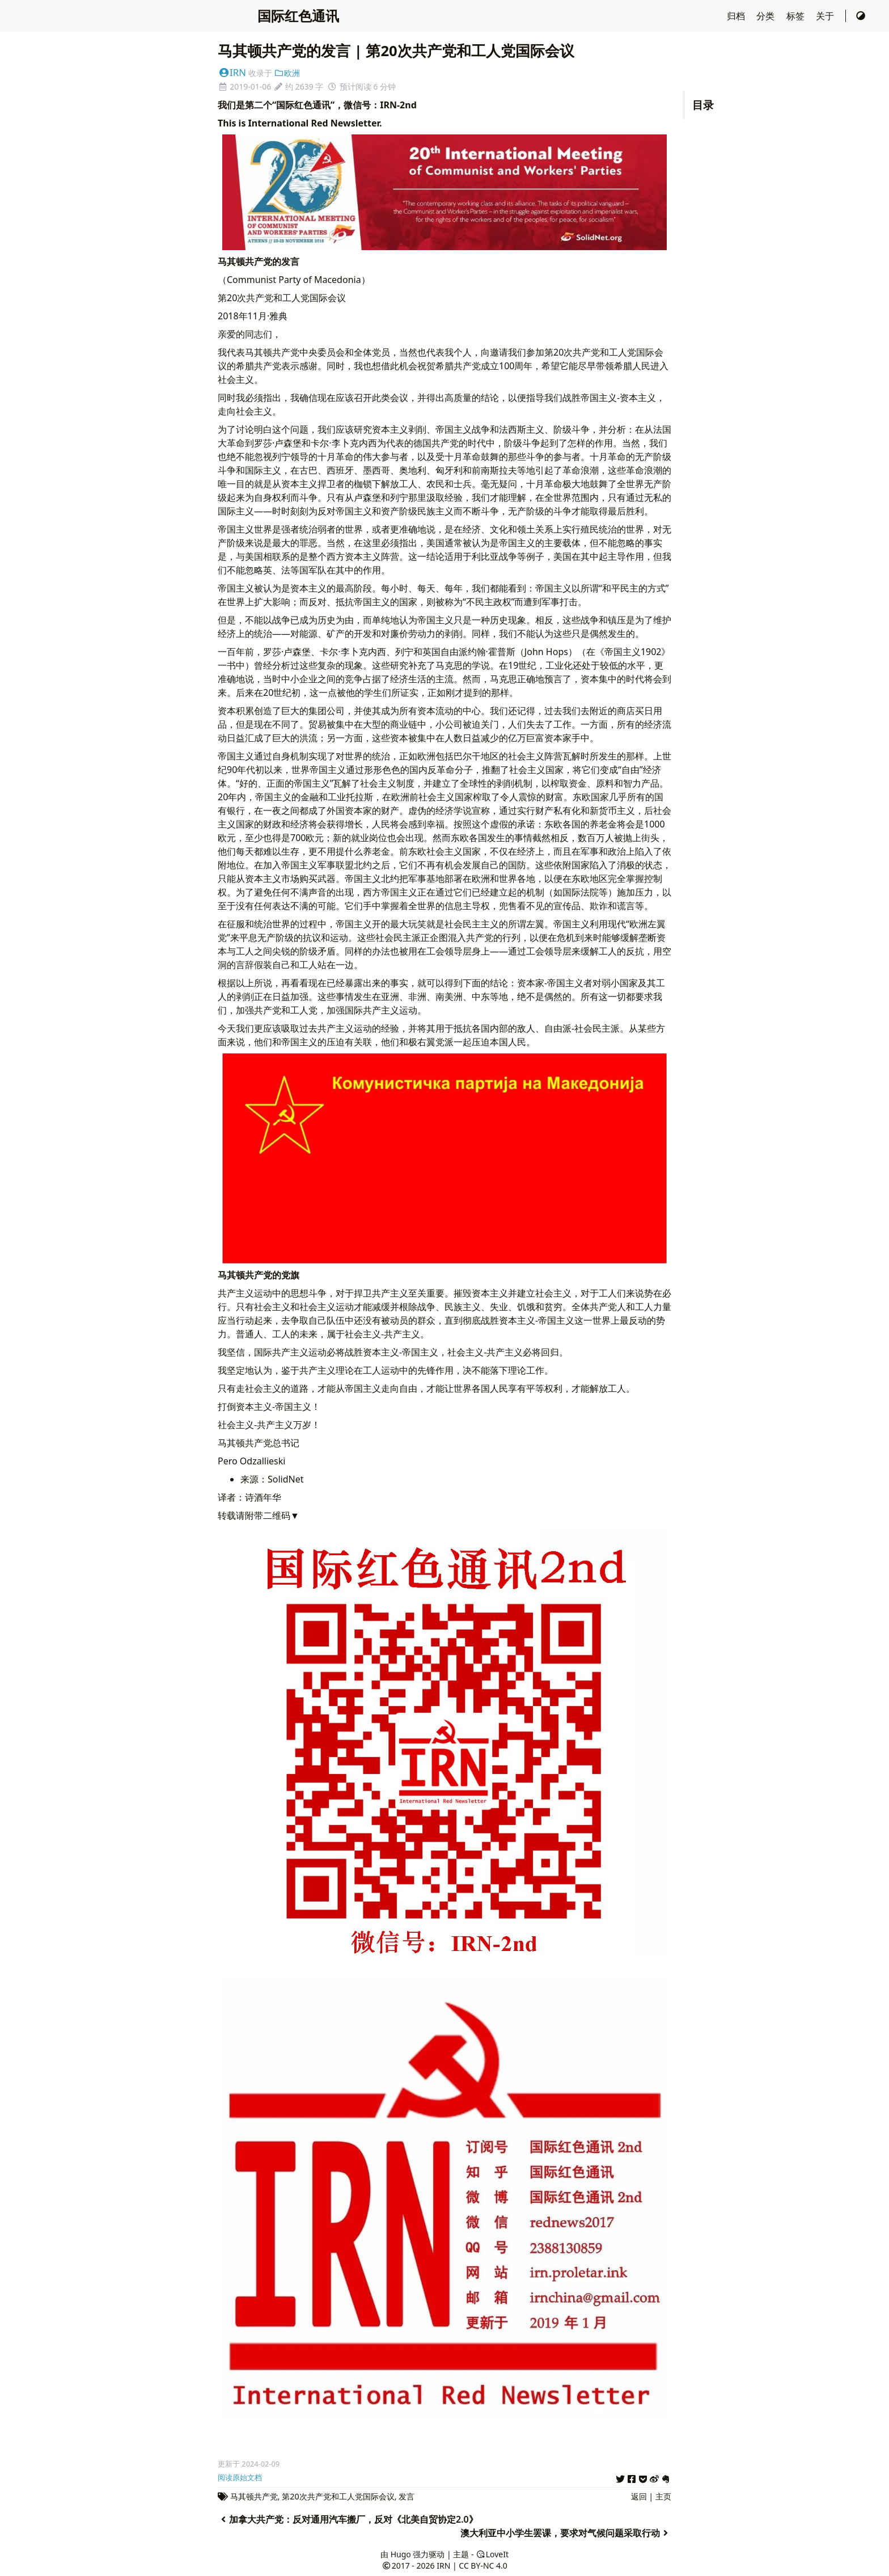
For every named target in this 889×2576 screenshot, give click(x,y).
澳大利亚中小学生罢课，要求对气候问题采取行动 (565, 2533)
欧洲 (287, 72)
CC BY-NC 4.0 (483, 2565)
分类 (766, 16)
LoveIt (492, 2554)
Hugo (401, 2554)
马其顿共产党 (254, 2496)
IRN (232, 72)
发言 (406, 2496)
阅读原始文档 (240, 2477)
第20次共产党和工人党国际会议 (338, 2496)
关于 (826, 16)
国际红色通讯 (298, 15)
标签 (796, 16)
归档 (737, 16)
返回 (639, 2496)
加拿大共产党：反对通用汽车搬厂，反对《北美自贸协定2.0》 (348, 2519)
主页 (663, 2496)
